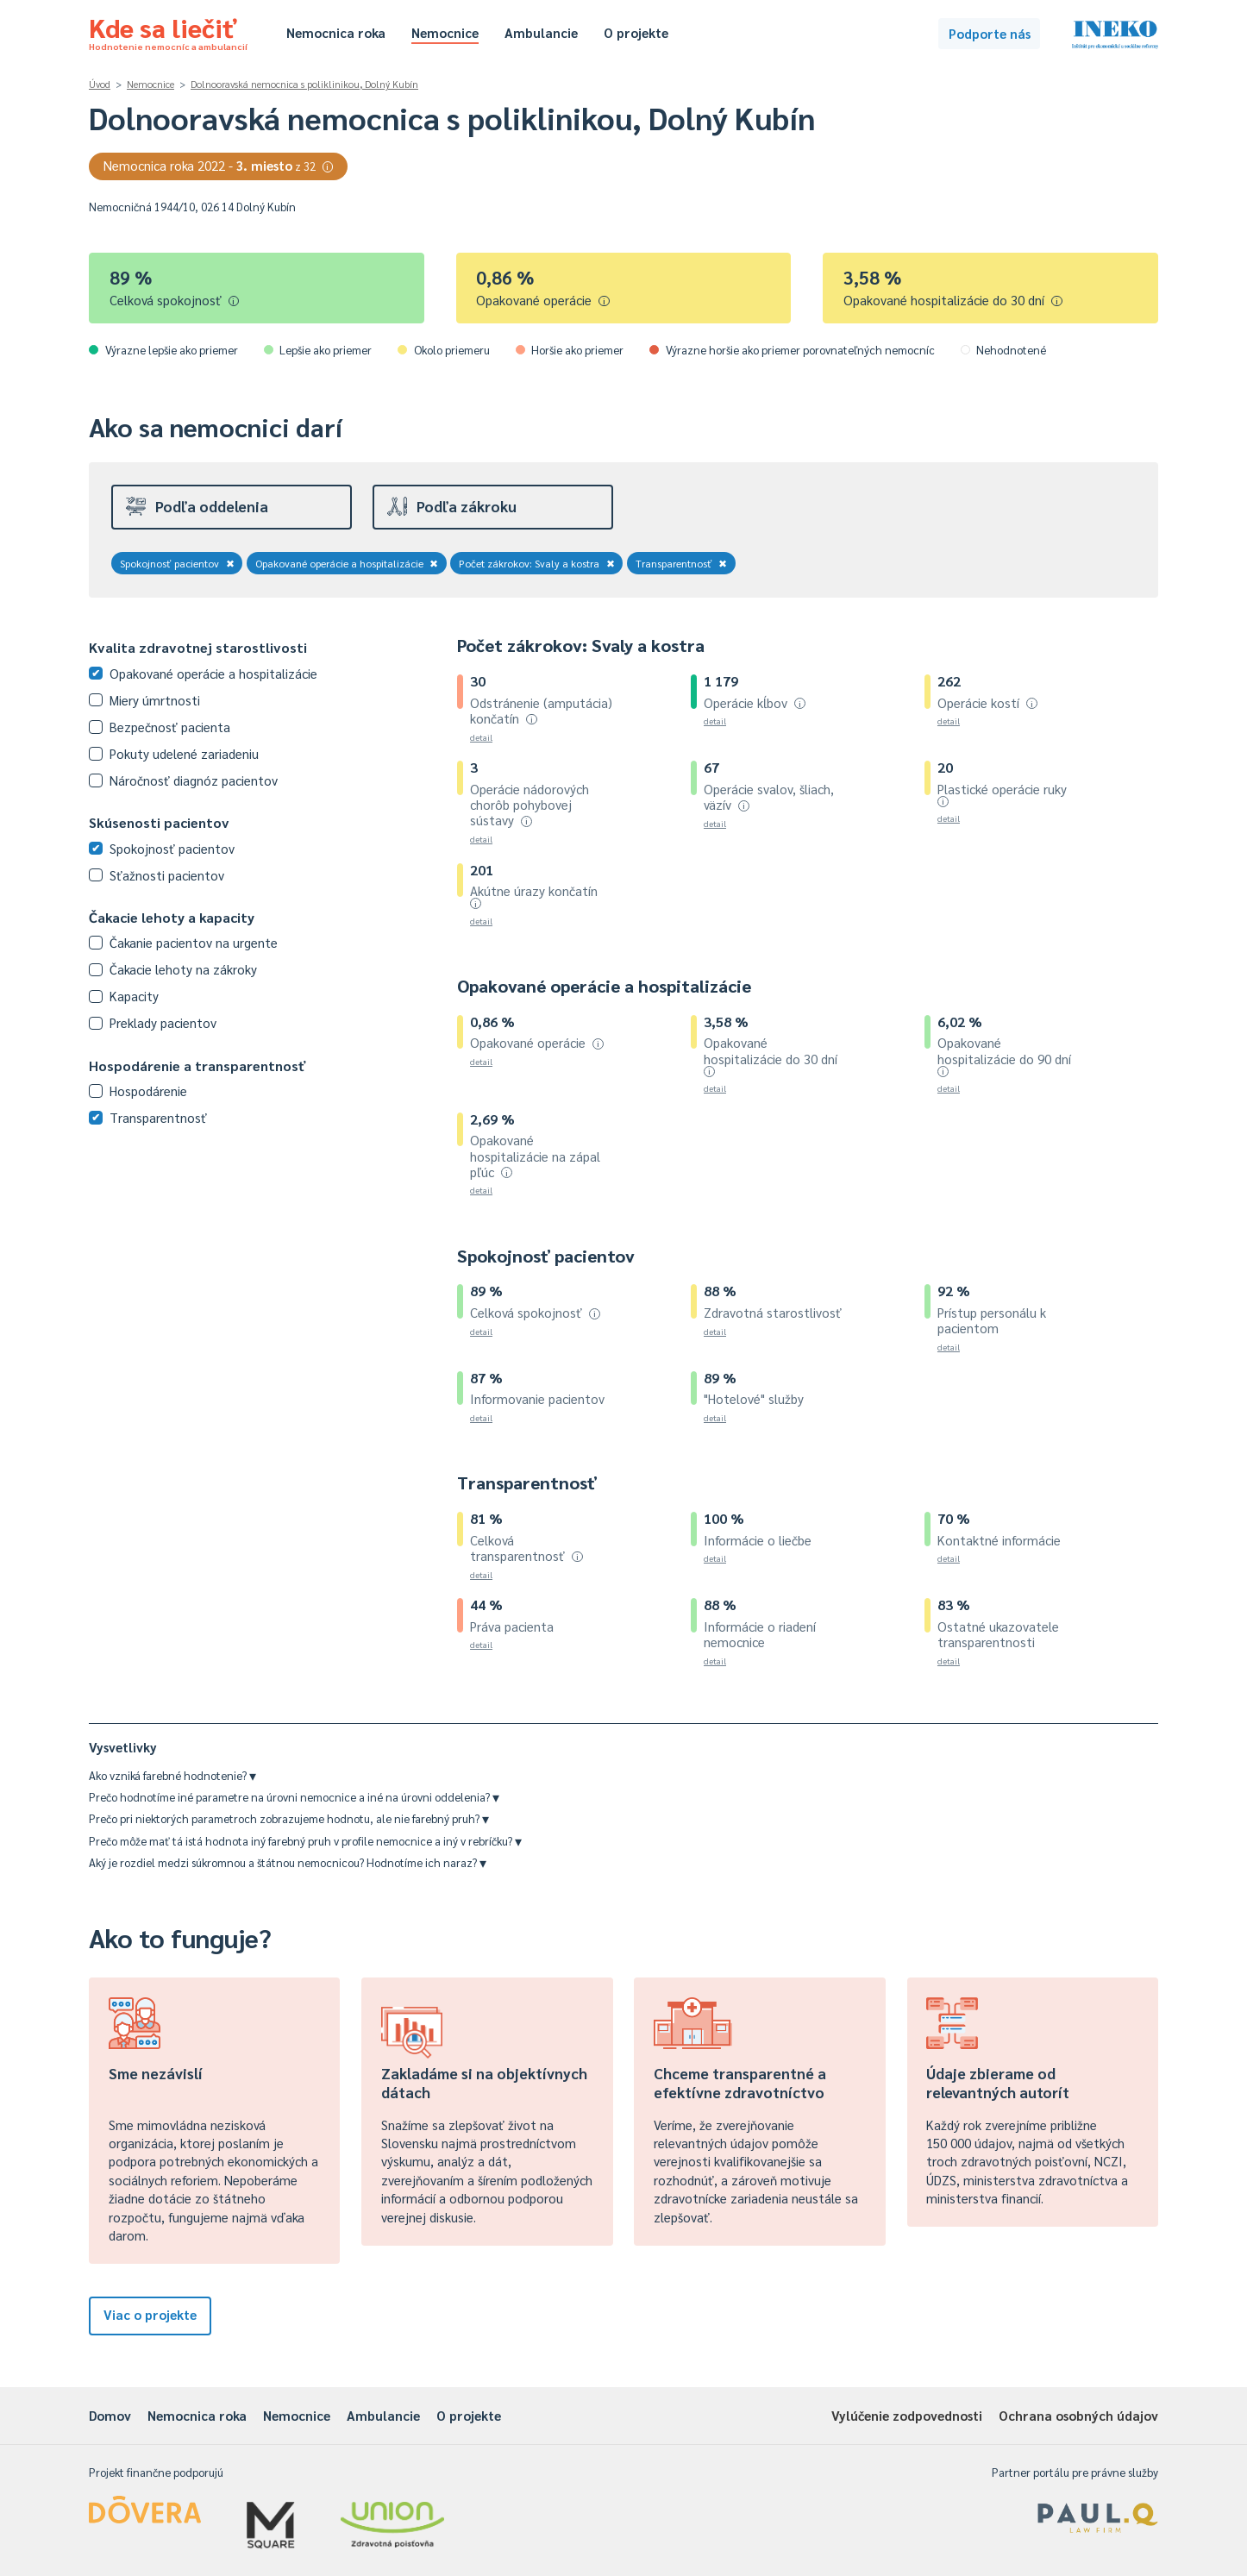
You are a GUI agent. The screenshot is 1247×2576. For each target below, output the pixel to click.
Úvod (99, 84)
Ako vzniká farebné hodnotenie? (172, 1775)
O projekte (636, 32)
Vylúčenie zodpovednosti (906, 2415)
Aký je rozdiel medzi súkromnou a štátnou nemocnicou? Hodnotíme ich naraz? (287, 1862)
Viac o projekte (150, 2314)
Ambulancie (541, 32)
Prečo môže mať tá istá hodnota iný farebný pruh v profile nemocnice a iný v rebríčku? (305, 1840)
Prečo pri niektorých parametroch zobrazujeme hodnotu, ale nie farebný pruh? (289, 1818)
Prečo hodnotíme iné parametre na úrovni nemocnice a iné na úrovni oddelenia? (294, 1796)
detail (481, 737)
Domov (110, 2415)
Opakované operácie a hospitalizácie (347, 563)
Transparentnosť (682, 563)
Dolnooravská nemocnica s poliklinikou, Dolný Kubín (304, 84)
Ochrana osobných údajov (1078, 2415)
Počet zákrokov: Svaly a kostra (537, 563)
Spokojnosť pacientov (177, 563)
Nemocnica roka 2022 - (218, 165)
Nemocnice (445, 32)
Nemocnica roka (335, 32)
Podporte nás (990, 33)
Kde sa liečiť (168, 31)
